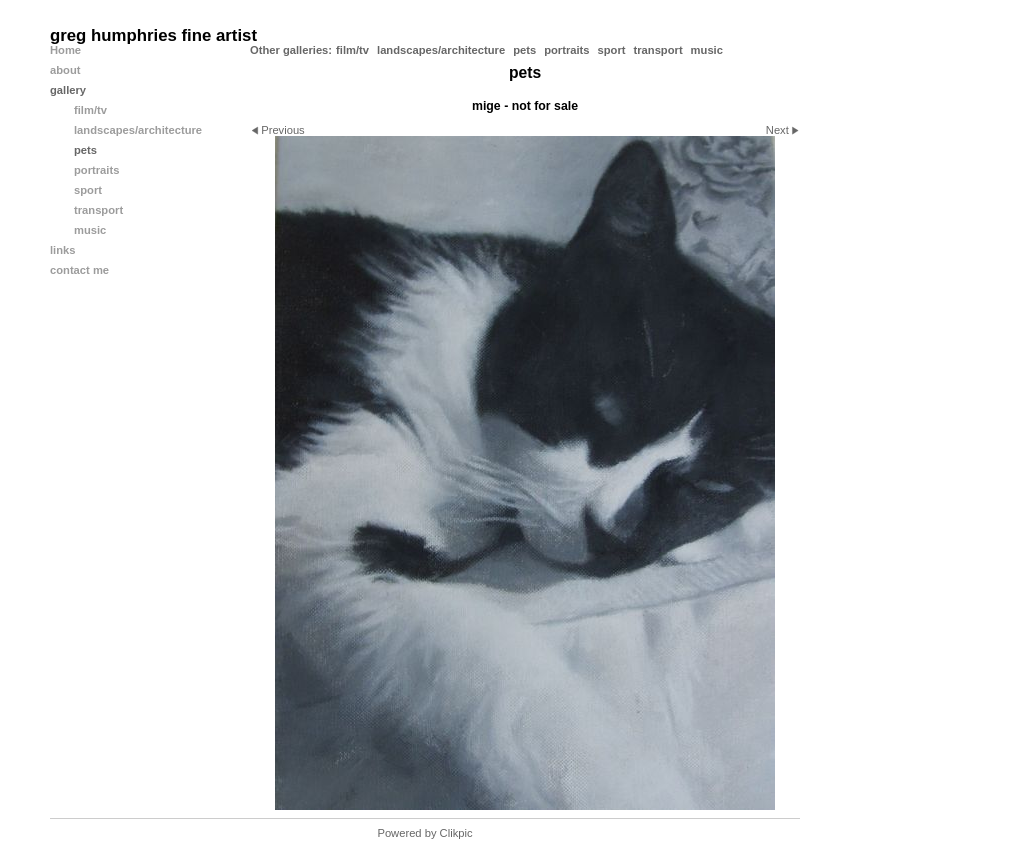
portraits (566, 50)
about (65, 70)
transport (658, 50)
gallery (68, 90)
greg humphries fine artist (153, 35)
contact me (79, 270)
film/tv (352, 50)
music (707, 50)
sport (612, 50)
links (63, 250)
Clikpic (456, 833)
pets (524, 50)
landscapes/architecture (441, 50)
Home (65, 50)
